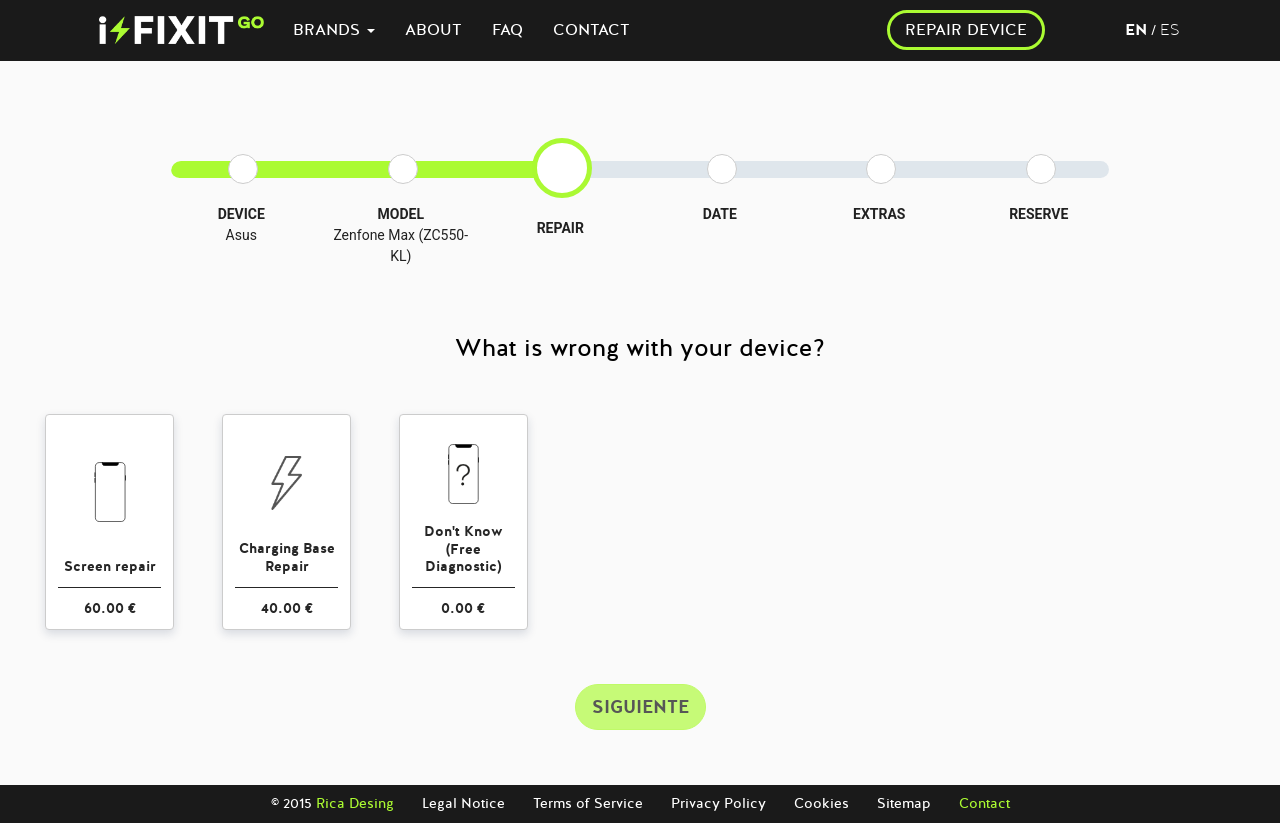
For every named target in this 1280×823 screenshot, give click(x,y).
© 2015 (332, 803)
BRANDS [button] (334, 30)
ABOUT (433, 30)
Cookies (821, 803)
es (1170, 30)
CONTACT (591, 30)
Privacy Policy (718, 803)
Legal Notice (463, 803)
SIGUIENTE (640, 707)
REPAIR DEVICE (966, 30)
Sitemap (904, 803)
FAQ (507, 30)
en (1136, 30)
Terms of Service (588, 803)
